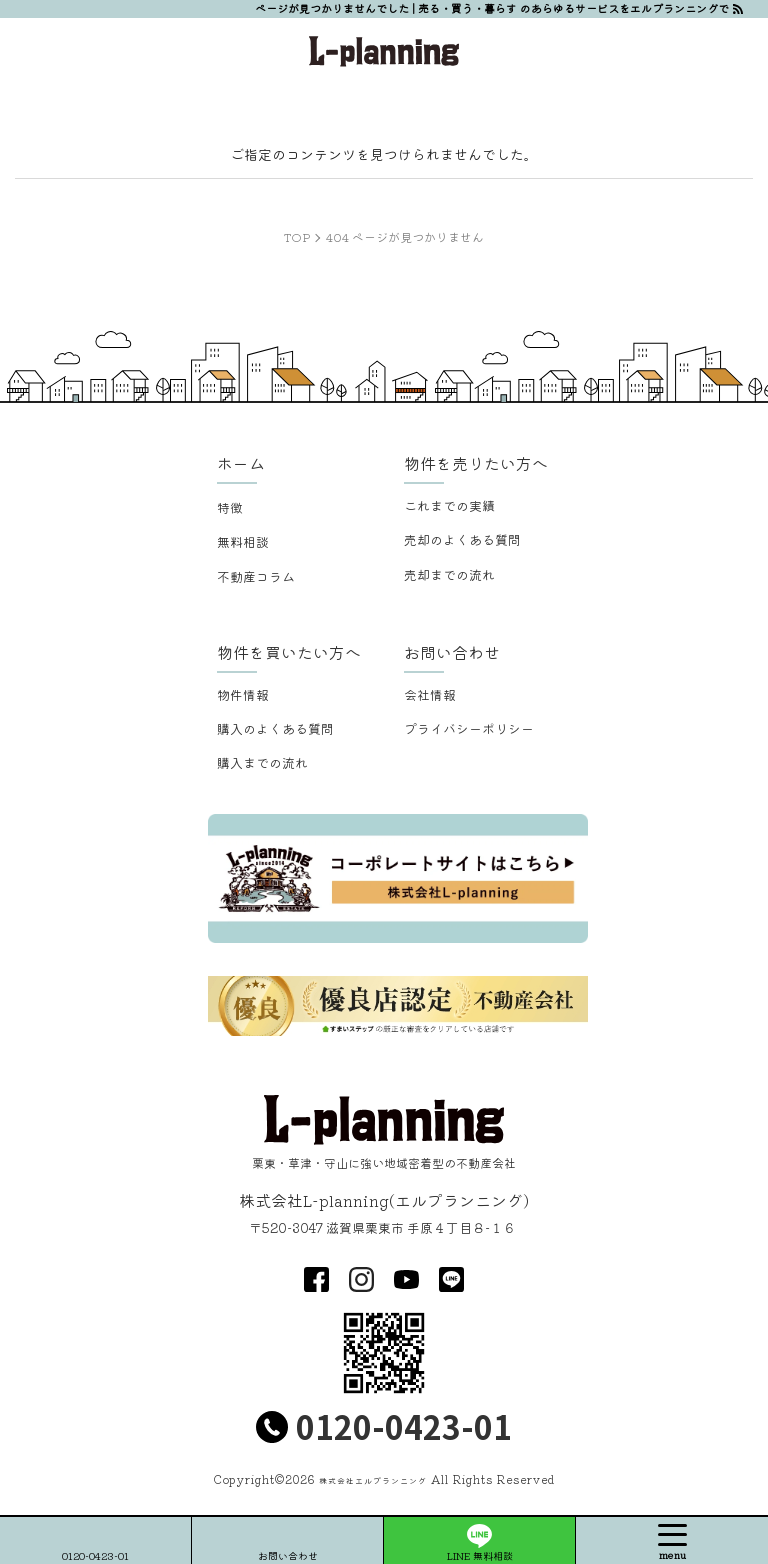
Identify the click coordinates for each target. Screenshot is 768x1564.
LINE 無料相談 (480, 1555)
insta (361, 1279)
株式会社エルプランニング (373, 1480)
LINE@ (451, 1279)
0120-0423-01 (404, 1426)
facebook (316, 1279)
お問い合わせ (288, 1555)
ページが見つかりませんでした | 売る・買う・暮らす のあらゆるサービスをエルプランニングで (492, 8)
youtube (406, 1279)
